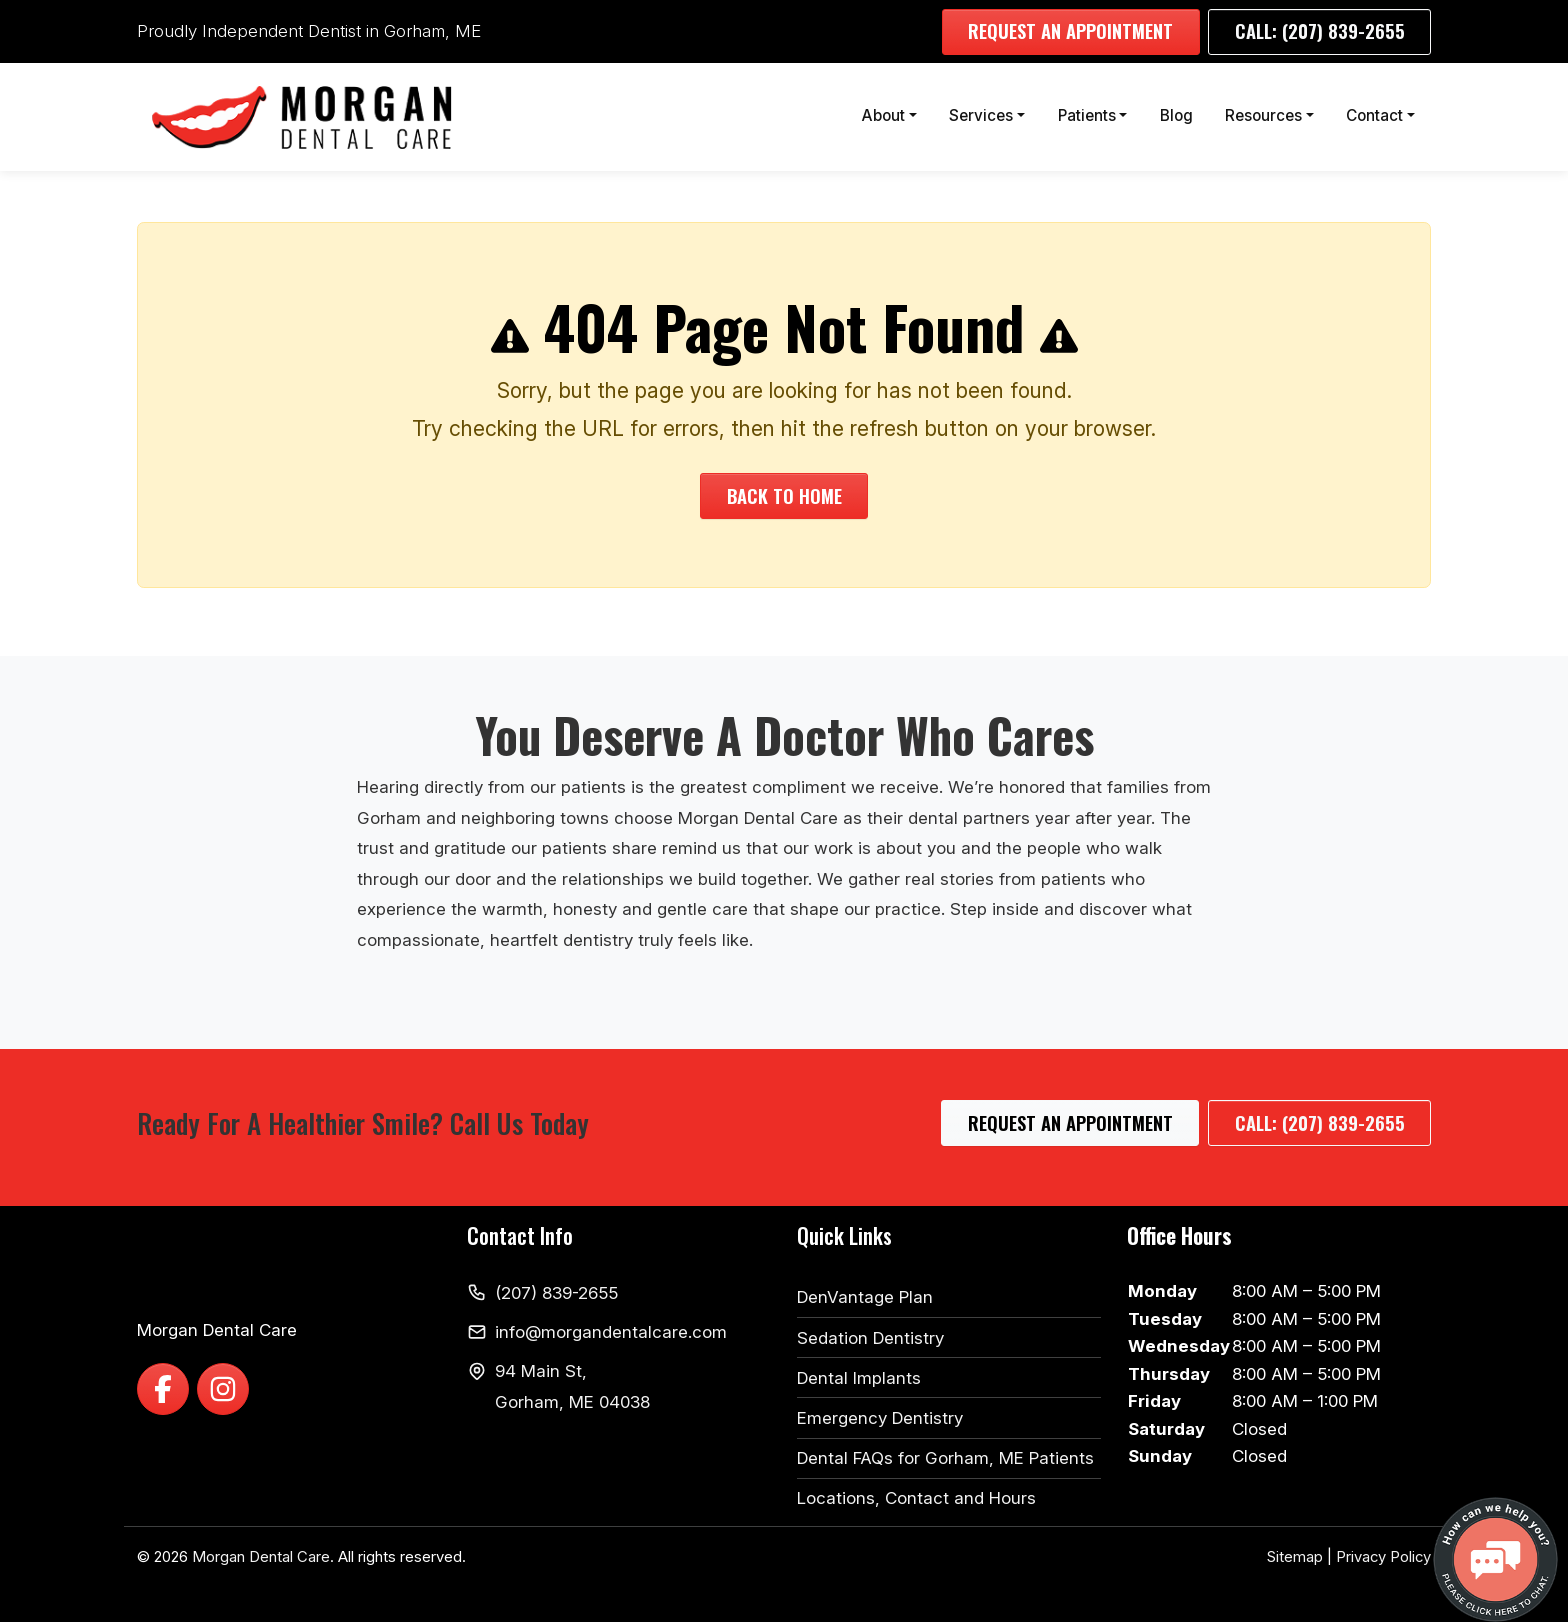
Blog (1176, 115)
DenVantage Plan (865, 1297)
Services (981, 115)
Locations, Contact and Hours (916, 1498)
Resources (1263, 115)
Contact (1374, 115)
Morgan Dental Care (261, 1557)
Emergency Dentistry (880, 1418)
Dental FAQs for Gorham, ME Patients (945, 1458)
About (883, 115)
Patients (1087, 115)
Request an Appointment (1070, 30)
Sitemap (1295, 1557)
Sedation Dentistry (870, 1338)
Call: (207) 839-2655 (1320, 30)
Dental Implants (859, 1378)
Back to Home (784, 495)
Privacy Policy (1383, 1557)
